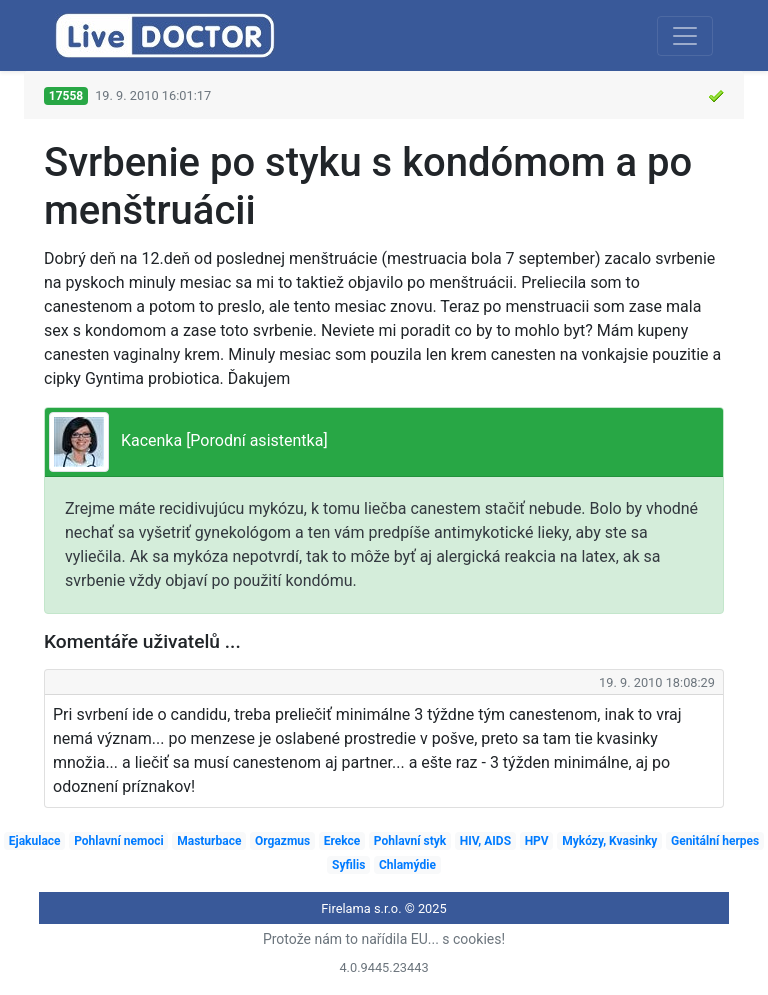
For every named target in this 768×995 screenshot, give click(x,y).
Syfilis (348, 865)
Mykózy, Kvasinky (609, 841)
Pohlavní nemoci (119, 841)
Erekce (342, 841)
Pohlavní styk (410, 841)
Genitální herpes (715, 841)
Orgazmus (282, 841)
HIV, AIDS (485, 841)
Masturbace (209, 841)
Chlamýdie (407, 865)
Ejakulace (35, 841)
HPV (537, 841)
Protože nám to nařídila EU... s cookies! (384, 939)
